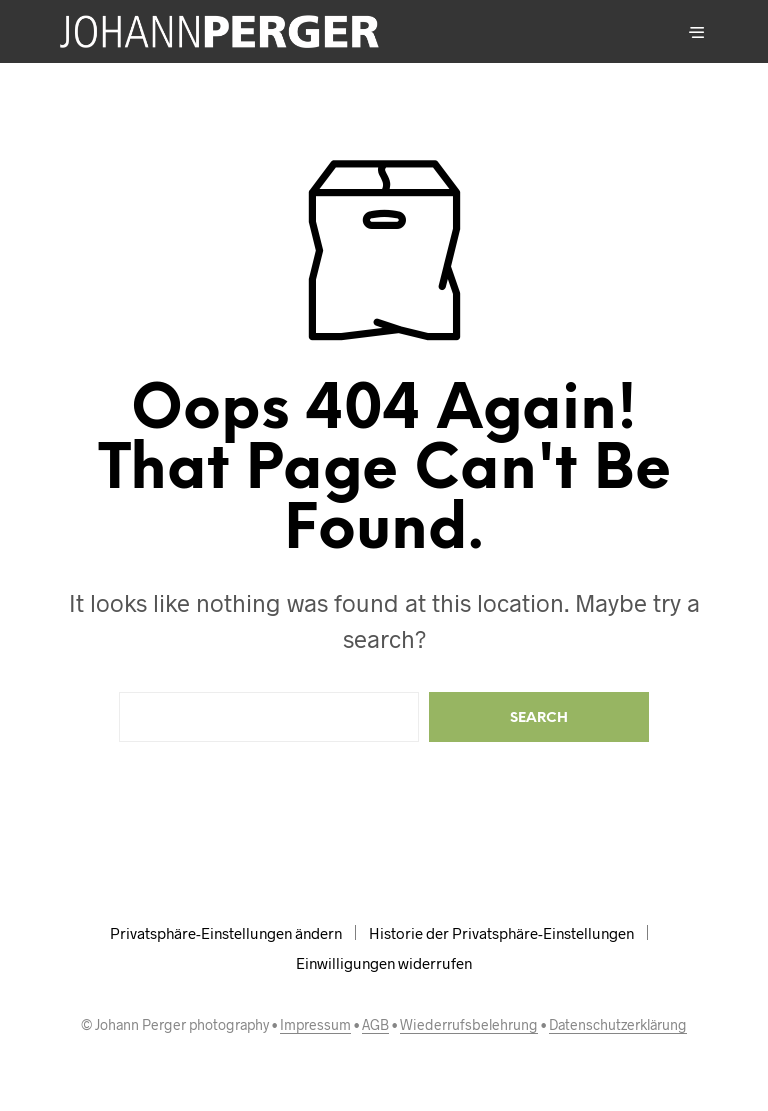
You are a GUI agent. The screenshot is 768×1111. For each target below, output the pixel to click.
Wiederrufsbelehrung (469, 1025)
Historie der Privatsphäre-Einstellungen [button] (501, 933)
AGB (375, 1025)
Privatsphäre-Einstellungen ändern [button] (226, 933)
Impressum (315, 1025)
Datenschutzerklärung (618, 1025)
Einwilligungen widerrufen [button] (384, 963)
